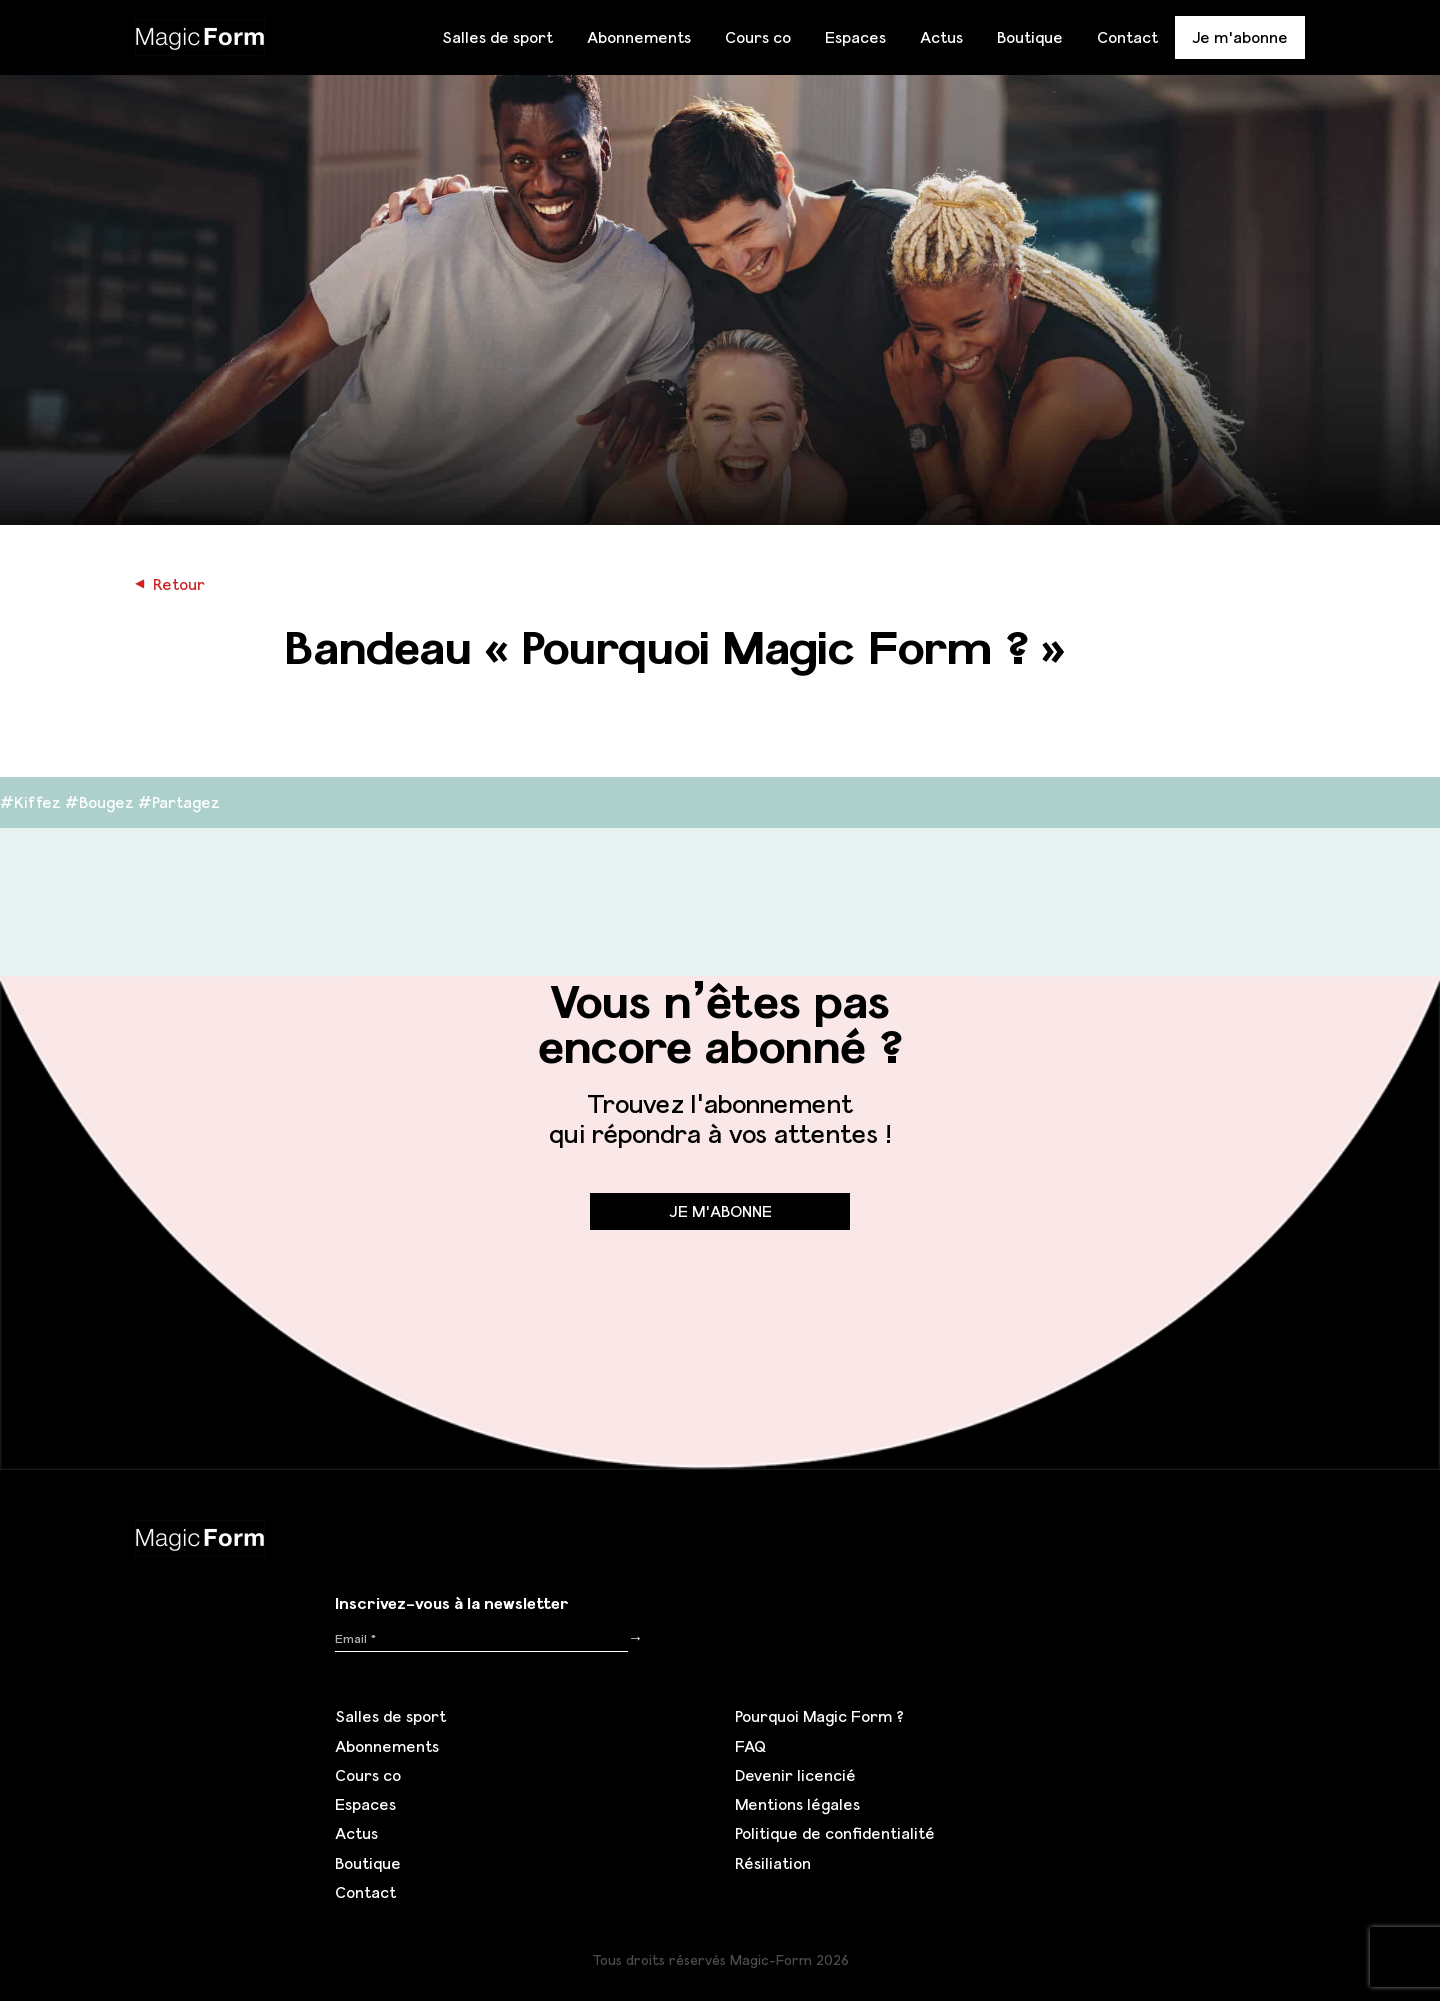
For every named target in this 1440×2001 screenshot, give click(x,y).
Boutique (1030, 37)
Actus (941, 37)
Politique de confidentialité (835, 1833)
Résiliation (773, 1863)
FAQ (750, 1746)
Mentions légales (797, 1804)
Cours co (758, 37)
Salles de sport (497, 37)
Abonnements (639, 37)
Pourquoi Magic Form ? (819, 1716)
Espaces (855, 37)
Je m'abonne (1240, 37)
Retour (170, 584)
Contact (1127, 37)
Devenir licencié (795, 1775)
